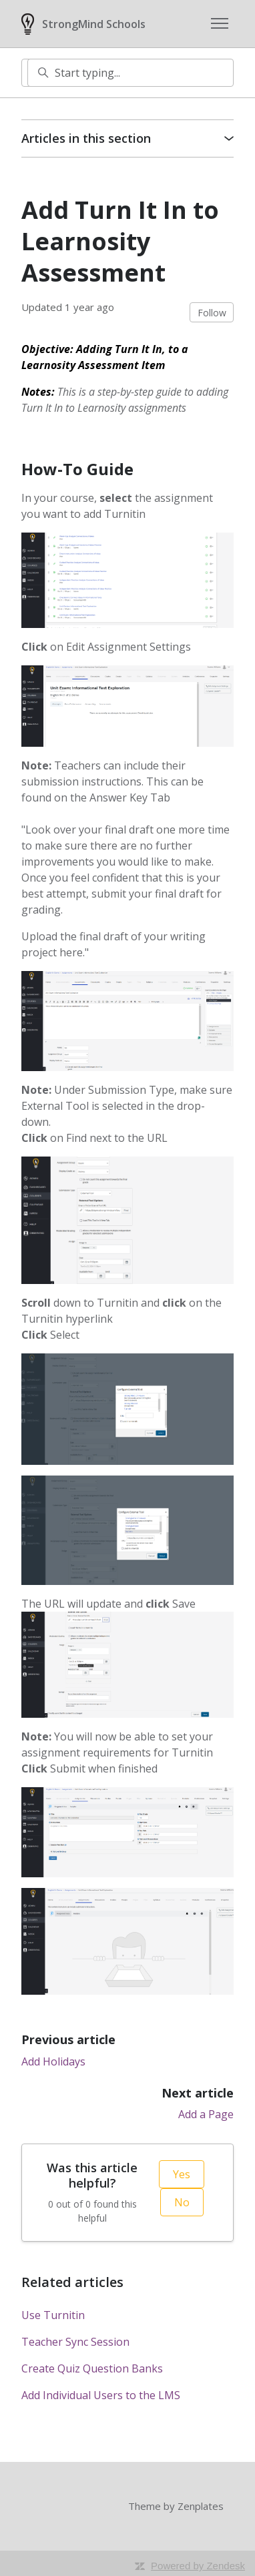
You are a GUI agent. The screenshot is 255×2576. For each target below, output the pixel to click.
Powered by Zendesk (198, 2565)
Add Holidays (53, 2061)
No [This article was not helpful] (182, 2202)
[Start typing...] (130, 73)
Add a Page (206, 2114)
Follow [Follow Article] (212, 312)
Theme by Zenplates (176, 2506)
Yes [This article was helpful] (181, 2174)
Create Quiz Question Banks (92, 2368)
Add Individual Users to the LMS (100, 2395)
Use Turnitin (53, 2315)
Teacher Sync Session (75, 2341)
